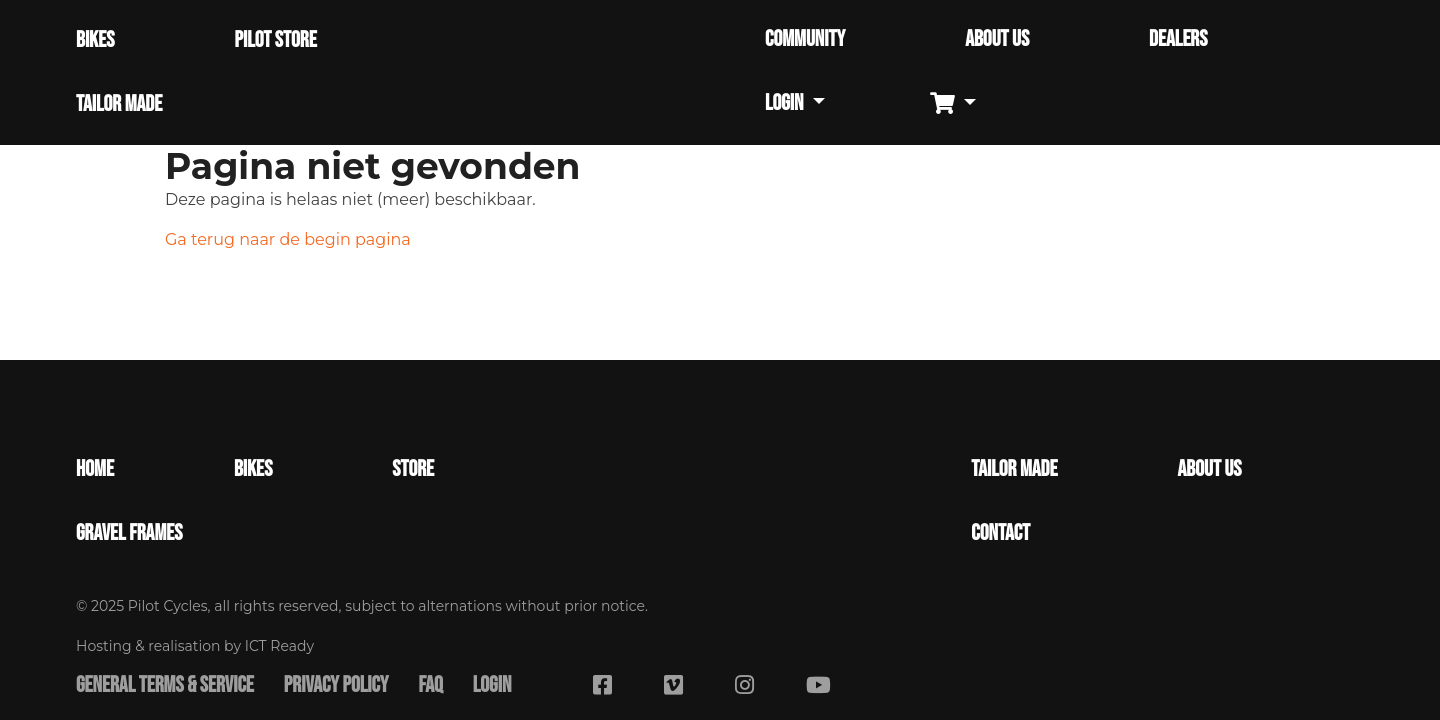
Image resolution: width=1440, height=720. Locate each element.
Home (95, 469)
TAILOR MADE (119, 104)
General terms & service (165, 686)
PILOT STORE (275, 40)
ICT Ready (279, 646)
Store (413, 469)
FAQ (430, 686)
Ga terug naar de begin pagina (288, 239)
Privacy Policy (336, 686)
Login (492, 686)
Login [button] (786, 103)
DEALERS (1178, 39)
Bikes (253, 469)
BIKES (95, 40)
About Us (1210, 469)
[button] (960, 104)
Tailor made (1014, 469)
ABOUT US (997, 39)
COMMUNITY (805, 39)
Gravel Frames (129, 533)
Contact (1000, 533)
